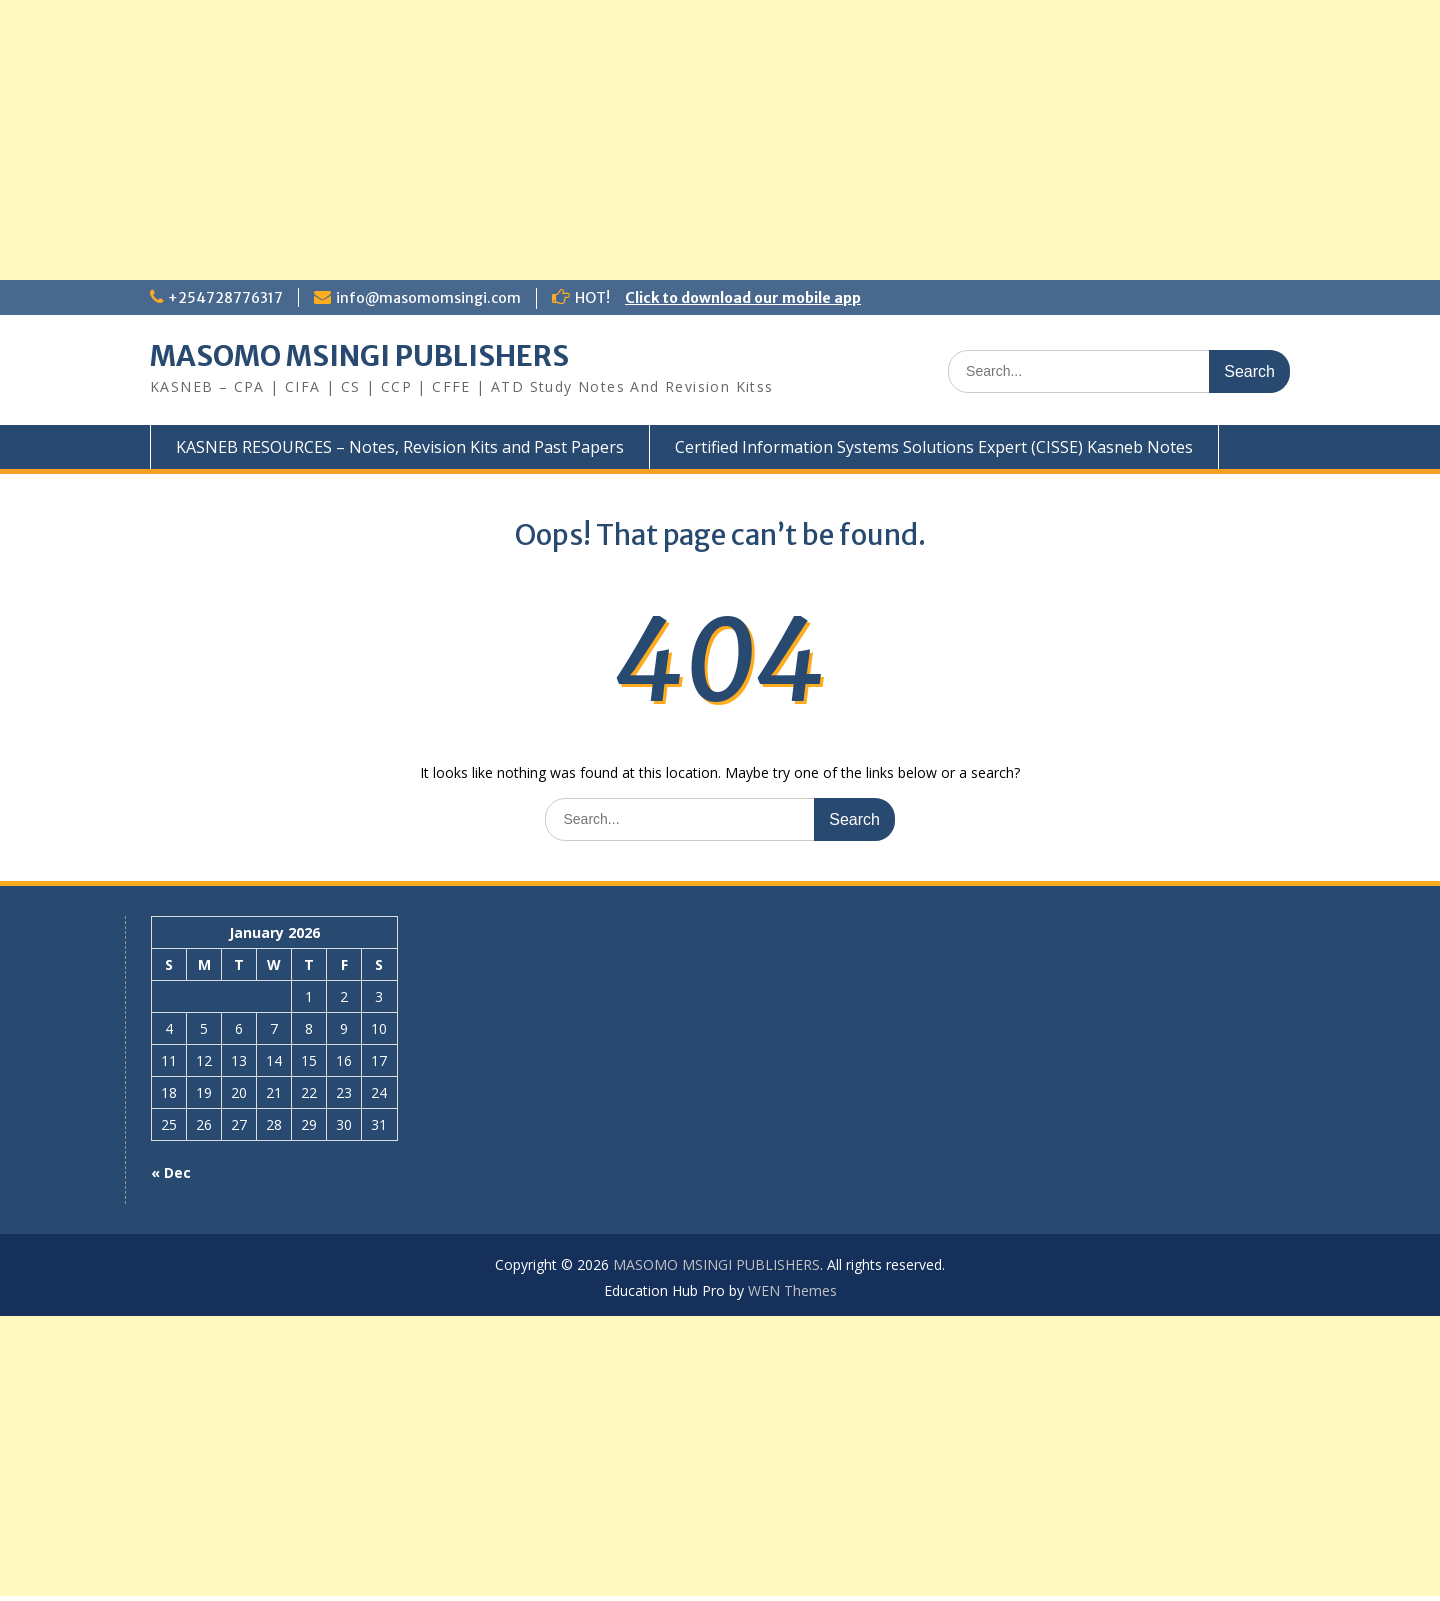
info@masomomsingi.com (428, 298)
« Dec (171, 1172)
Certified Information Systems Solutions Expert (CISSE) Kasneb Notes (934, 447)
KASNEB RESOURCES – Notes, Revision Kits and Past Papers (400, 447)
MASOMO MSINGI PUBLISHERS (359, 356)
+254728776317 (225, 298)
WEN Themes (792, 1290)
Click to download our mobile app (743, 298)
